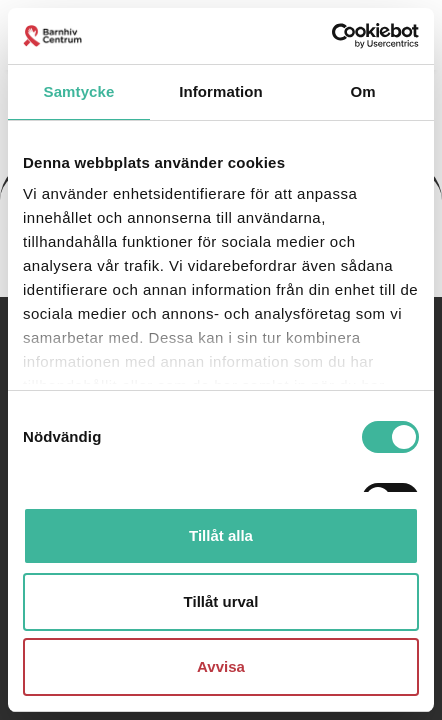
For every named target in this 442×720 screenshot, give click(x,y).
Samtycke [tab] (79, 91)
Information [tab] (221, 91)
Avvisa (221, 666)
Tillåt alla (221, 535)
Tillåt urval (221, 601)
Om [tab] (362, 91)
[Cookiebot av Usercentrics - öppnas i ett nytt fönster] (331, 36)
